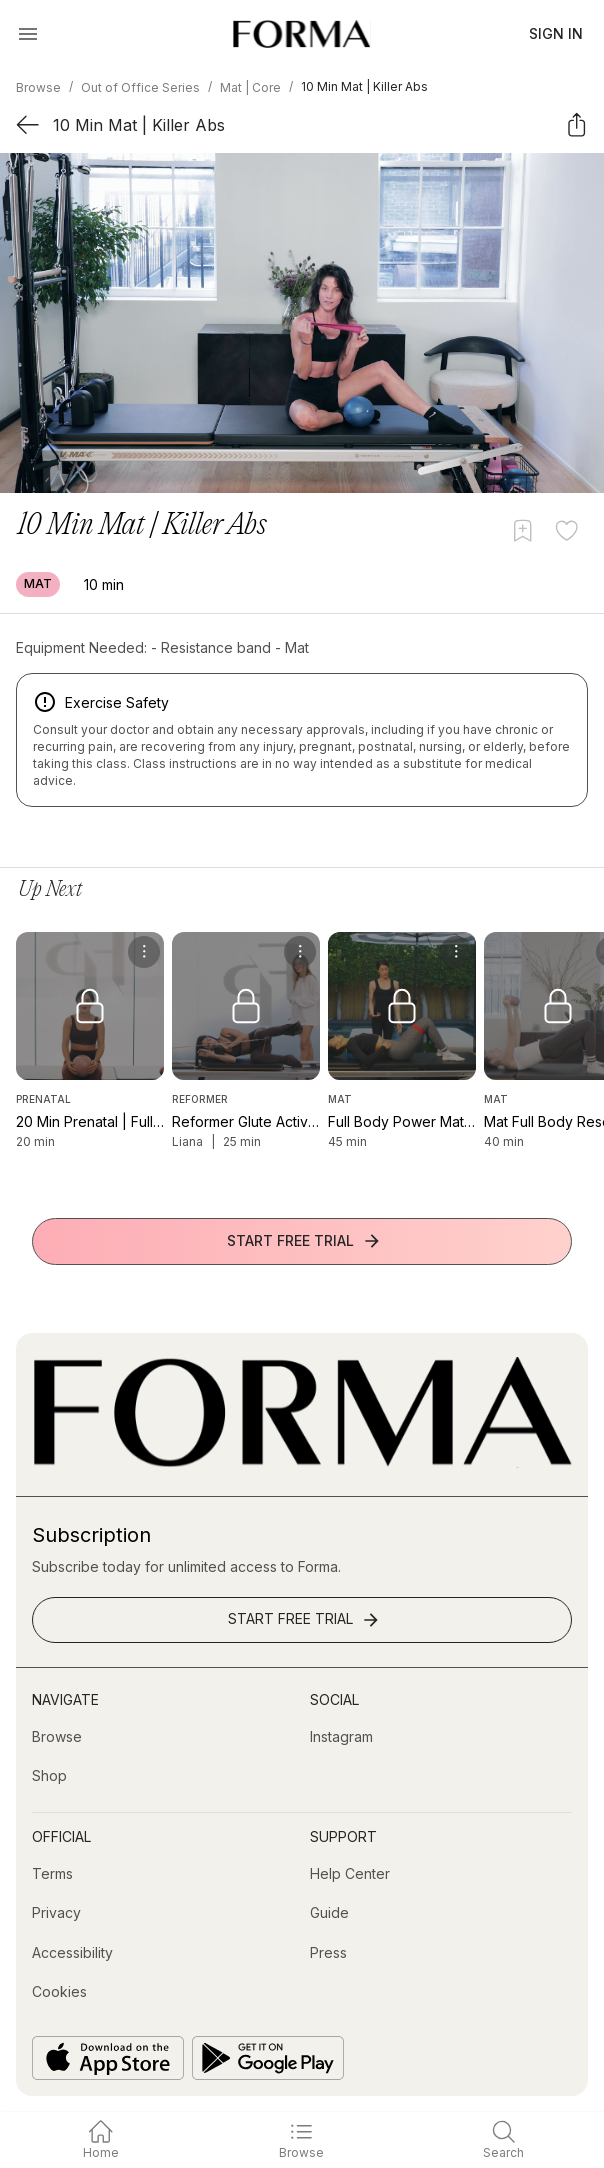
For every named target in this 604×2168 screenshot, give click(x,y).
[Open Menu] (28, 34)
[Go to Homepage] (302, 1462)
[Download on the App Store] (108, 2058)
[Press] (328, 1953)
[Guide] (329, 1913)
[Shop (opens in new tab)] (49, 1776)
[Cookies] (59, 1992)
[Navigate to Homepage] (301, 34)
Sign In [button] (556, 33)
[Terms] (52, 1874)
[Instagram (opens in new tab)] (341, 1737)
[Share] (576, 124)
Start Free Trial (304, 1241)
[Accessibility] (72, 1953)
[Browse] (57, 1737)
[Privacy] (56, 1913)
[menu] (144, 952)
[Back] (27, 124)
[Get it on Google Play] (268, 2058)
